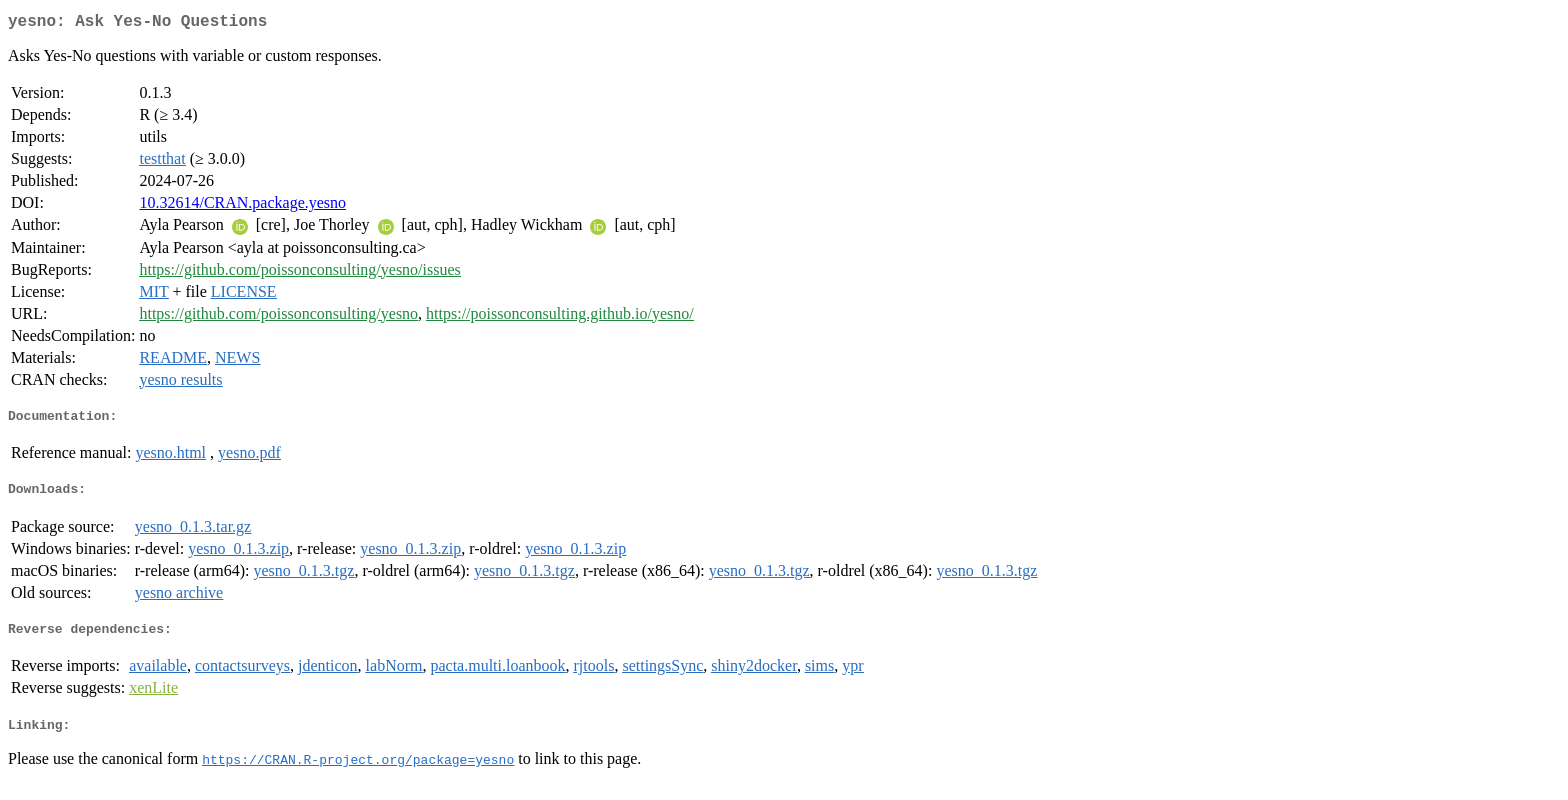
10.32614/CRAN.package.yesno (242, 206)
